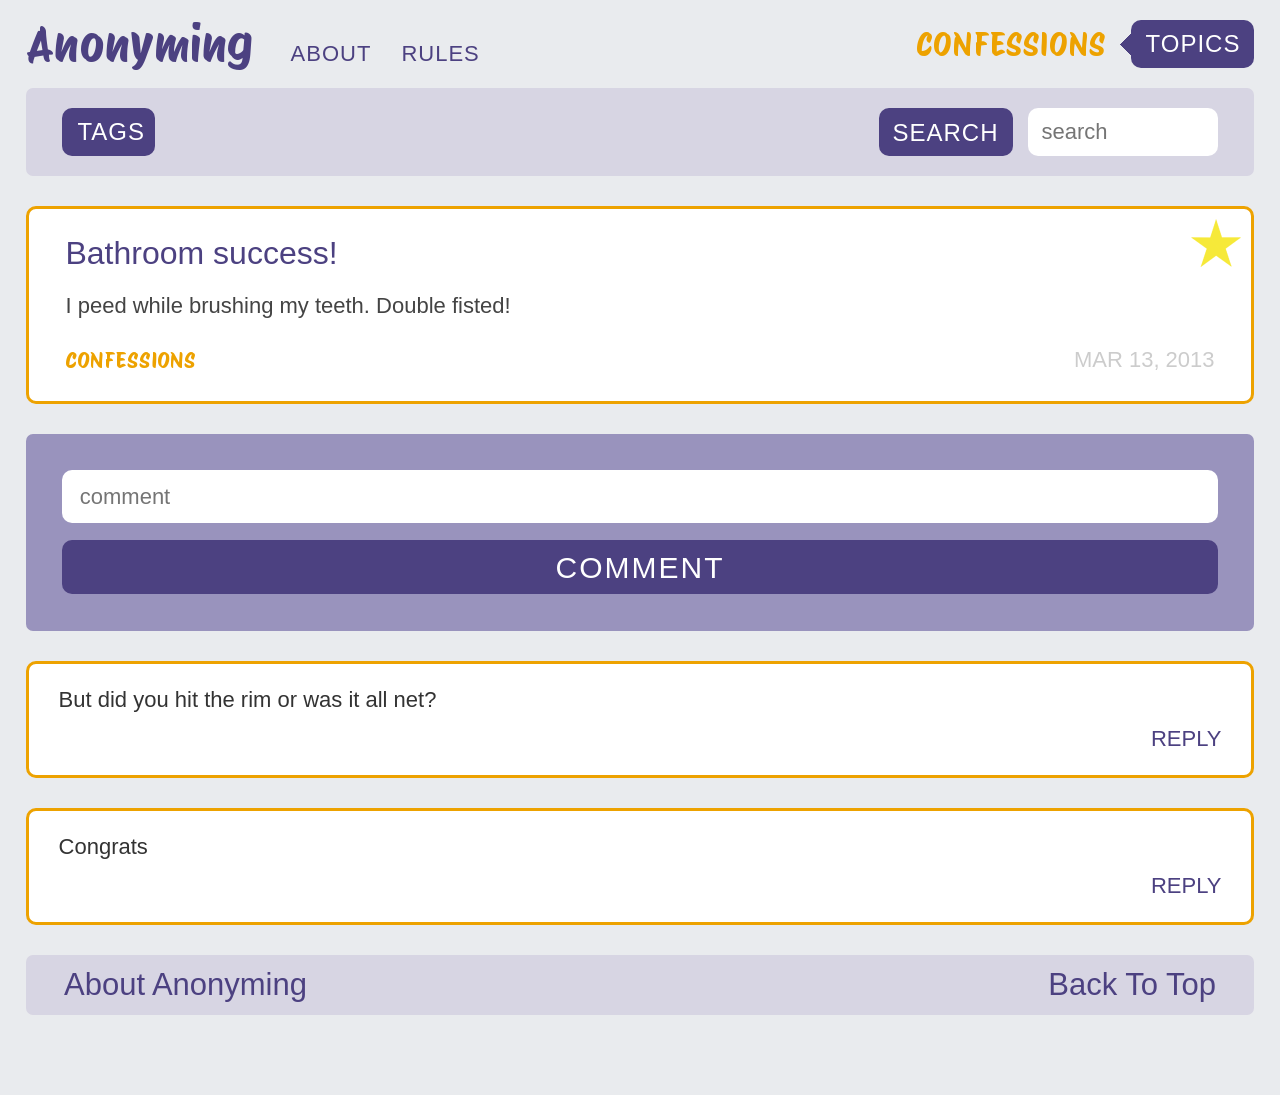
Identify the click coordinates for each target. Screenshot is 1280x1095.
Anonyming (139, 44)
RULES (440, 53)
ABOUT (331, 53)
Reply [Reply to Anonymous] (1186, 738)
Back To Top (1132, 984)
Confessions (130, 360)
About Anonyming (185, 984)
